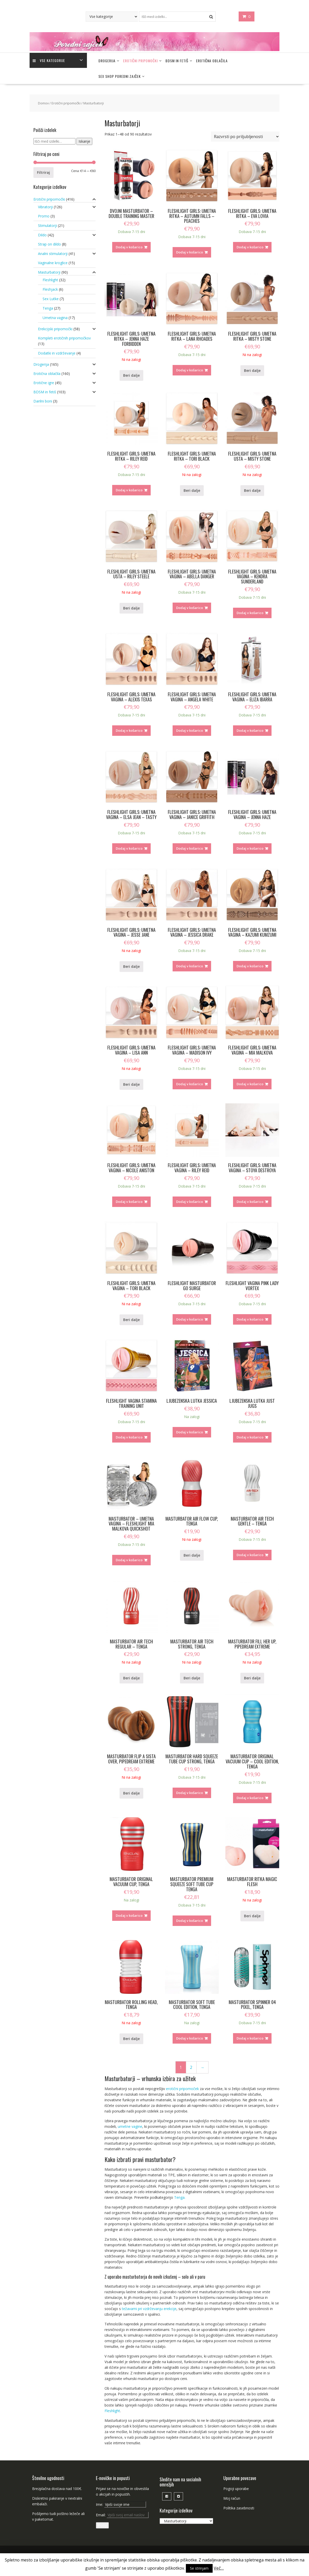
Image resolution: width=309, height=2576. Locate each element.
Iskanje (84, 141)
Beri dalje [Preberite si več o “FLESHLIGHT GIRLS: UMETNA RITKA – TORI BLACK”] (192, 490)
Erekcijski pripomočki (55, 328)
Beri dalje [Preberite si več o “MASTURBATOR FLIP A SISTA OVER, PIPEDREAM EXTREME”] (131, 1793)
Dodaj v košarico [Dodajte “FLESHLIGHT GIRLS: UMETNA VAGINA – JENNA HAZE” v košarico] (250, 848)
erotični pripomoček (182, 2088)
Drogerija (106, 60)
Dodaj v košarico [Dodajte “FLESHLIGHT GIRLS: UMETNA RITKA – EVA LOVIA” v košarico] (250, 247)
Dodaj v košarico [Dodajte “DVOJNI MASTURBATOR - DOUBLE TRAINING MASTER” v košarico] (129, 247)
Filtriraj (43, 172)
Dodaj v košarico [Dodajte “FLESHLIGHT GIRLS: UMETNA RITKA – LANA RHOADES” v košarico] (189, 370)
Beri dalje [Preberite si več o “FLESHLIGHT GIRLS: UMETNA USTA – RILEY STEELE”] (131, 608)
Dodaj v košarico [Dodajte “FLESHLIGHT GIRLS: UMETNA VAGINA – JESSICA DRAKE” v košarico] (189, 966)
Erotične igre (43, 382)
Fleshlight (112, 2410)
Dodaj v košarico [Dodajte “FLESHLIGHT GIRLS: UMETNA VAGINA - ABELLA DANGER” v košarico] (189, 607)
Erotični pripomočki (140, 60)
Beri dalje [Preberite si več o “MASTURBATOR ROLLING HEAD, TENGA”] (131, 2038)
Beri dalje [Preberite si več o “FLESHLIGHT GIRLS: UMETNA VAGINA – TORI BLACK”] (131, 1319)
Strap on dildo (49, 244)
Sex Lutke (51, 298)
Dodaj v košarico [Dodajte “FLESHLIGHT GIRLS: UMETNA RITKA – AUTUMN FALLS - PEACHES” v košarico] (189, 252)
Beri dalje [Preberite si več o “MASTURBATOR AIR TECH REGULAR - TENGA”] (131, 1678)
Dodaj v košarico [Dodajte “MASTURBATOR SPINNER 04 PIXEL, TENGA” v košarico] (250, 2038)
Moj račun (231, 2498)
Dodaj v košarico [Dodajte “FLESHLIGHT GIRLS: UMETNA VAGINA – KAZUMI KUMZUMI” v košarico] (250, 966)
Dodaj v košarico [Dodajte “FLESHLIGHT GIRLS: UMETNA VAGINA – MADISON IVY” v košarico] (189, 1084)
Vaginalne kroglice (53, 262)
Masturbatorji (49, 272)
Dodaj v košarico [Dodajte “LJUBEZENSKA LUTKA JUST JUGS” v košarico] (250, 1437)
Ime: (100, 2504)
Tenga (48, 308)
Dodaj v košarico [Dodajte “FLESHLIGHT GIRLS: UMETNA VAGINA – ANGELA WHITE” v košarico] (189, 730)
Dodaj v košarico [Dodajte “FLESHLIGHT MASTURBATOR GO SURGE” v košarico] (189, 1319)
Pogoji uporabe (236, 2488)
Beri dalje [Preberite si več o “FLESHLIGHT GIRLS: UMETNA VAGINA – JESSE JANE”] (131, 966)
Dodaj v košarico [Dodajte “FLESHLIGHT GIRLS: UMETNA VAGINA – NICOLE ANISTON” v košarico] (129, 1201)
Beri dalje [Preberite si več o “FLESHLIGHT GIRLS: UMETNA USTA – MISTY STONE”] (252, 490)
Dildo (42, 235)
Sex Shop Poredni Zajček (119, 76)
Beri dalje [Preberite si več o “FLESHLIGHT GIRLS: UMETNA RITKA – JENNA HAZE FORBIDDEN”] (131, 375)
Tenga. (179, 2197)
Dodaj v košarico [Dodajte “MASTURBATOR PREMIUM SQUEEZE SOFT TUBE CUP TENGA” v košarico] (189, 1920)
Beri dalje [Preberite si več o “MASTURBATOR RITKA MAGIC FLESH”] (252, 1915)
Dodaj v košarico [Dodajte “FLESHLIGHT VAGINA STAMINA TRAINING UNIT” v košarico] (129, 1437)
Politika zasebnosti (238, 2508)
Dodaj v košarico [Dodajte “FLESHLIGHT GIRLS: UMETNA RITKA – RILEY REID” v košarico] (129, 490)
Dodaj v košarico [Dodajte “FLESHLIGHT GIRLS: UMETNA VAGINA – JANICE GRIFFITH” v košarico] (189, 848)
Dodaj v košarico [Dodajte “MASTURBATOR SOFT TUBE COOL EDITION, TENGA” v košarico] (189, 2038)
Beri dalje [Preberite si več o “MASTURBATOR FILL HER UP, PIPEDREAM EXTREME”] (252, 1678)
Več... (219, 2568)
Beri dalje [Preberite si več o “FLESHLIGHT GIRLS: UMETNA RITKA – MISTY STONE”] (252, 370)
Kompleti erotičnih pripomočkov (64, 338)
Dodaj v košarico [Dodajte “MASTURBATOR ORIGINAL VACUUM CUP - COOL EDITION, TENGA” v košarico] (250, 1798)
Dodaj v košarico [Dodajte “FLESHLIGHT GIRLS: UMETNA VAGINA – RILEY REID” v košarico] (189, 1201)
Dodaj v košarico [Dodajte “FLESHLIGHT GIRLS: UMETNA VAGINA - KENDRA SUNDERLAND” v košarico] (250, 613)
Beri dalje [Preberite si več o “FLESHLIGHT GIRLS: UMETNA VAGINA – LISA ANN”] (131, 1084)
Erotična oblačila (212, 60)
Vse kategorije (49, 60)
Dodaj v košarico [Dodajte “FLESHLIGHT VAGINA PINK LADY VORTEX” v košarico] (250, 1319)
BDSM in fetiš (176, 60)
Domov (43, 103)
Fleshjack (50, 289)
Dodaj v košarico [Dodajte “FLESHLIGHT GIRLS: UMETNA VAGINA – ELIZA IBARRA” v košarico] (250, 730)
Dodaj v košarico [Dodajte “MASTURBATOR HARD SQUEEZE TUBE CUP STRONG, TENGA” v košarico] (189, 1792)
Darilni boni (42, 401)
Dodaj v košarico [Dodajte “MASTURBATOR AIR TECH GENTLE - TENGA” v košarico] (250, 1555)
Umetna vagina (55, 317)
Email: (122, 2514)
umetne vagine (130, 2126)
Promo (43, 216)
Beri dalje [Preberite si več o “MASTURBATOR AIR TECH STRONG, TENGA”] (192, 1678)
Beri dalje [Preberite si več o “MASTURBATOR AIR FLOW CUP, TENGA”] (192, 1555)
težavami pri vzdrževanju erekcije (149, 2308)
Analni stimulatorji (53, 253)
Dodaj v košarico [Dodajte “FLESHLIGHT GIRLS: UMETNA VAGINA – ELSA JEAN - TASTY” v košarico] (129, 848)
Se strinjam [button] (199, 2568)
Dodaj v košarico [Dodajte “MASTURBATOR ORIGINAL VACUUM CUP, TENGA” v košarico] (129, 1915)
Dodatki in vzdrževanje (56, 353)
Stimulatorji (47, 225)
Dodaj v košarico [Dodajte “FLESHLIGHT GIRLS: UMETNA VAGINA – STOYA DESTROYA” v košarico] (250, 1201)
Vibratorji (45, 206)
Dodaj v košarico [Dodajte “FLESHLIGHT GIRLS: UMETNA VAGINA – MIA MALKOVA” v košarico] (250, 1084)
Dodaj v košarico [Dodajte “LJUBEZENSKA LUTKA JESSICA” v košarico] (189, 1432)
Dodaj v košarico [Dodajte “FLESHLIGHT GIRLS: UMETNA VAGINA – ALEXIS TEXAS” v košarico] (129, 730)
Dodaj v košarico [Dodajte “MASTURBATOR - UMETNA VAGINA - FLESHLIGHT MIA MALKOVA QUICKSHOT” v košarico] (129, 1560)
